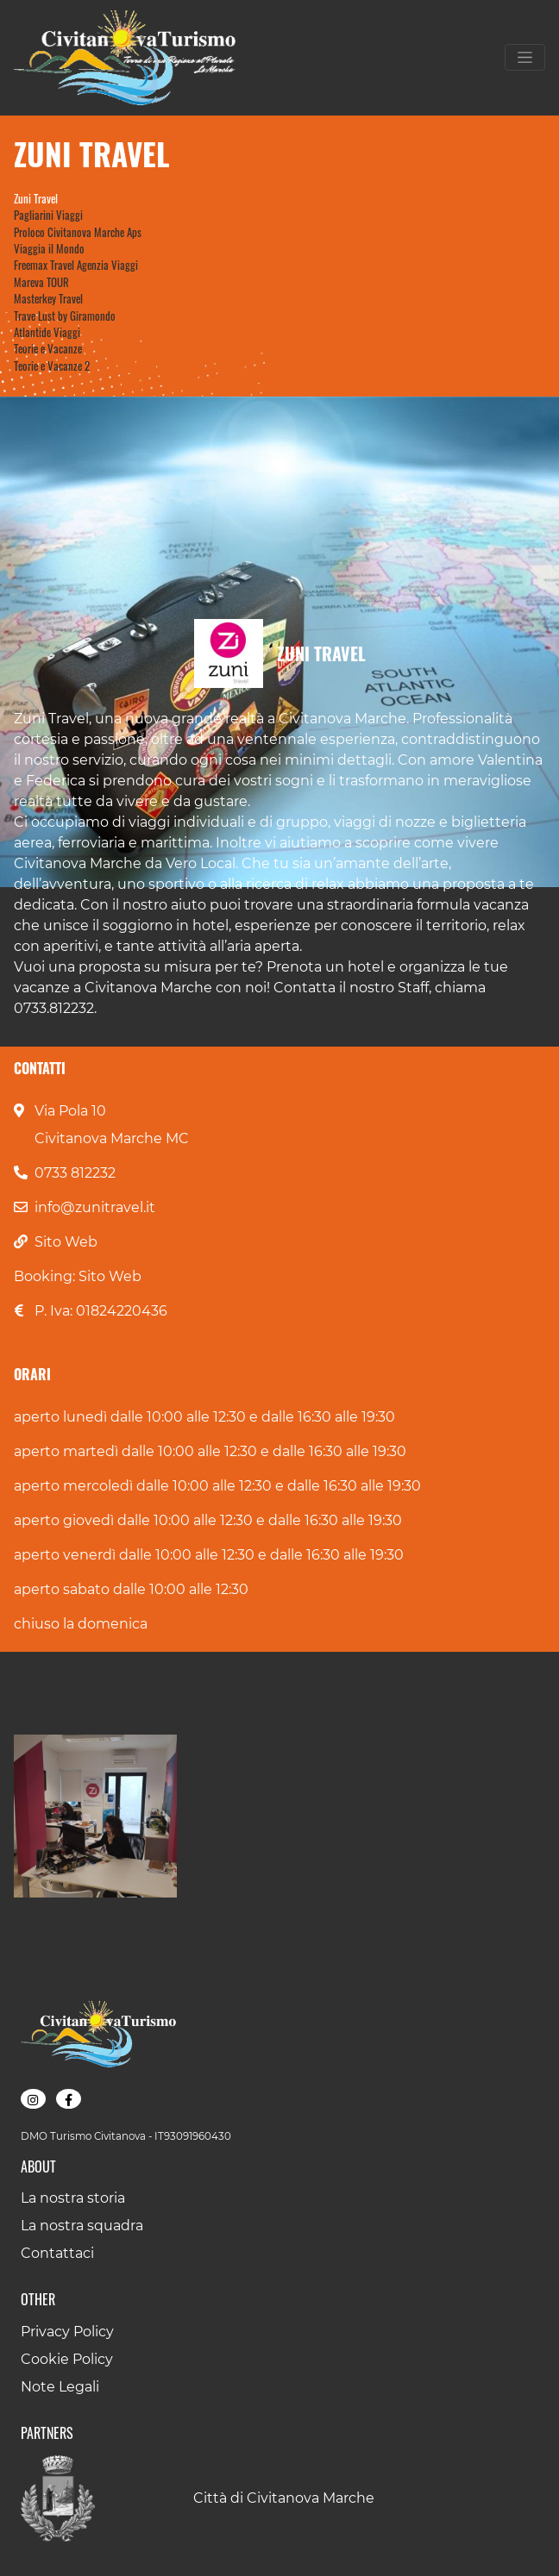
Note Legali (60, 2387)
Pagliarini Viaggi (48, 215)
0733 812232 (75, 1173)
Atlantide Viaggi (47, 332)
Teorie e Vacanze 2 (52, 366)
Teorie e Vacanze (48, 349)
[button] (95, 1816)
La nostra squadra (82, 2225)
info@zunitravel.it (95, 1207)
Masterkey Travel (48, 299)
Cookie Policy (67, 2359)
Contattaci (57, 2253)
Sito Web (66, 1242)
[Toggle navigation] (525, 57)
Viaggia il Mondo (49, 249)
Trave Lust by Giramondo (65, 316)
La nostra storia (73, 2198)
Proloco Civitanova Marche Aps (77, 232)
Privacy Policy (67, 2331)
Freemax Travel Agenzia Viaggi (76, 265)
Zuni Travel (36, 199)
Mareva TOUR (41, 282)
